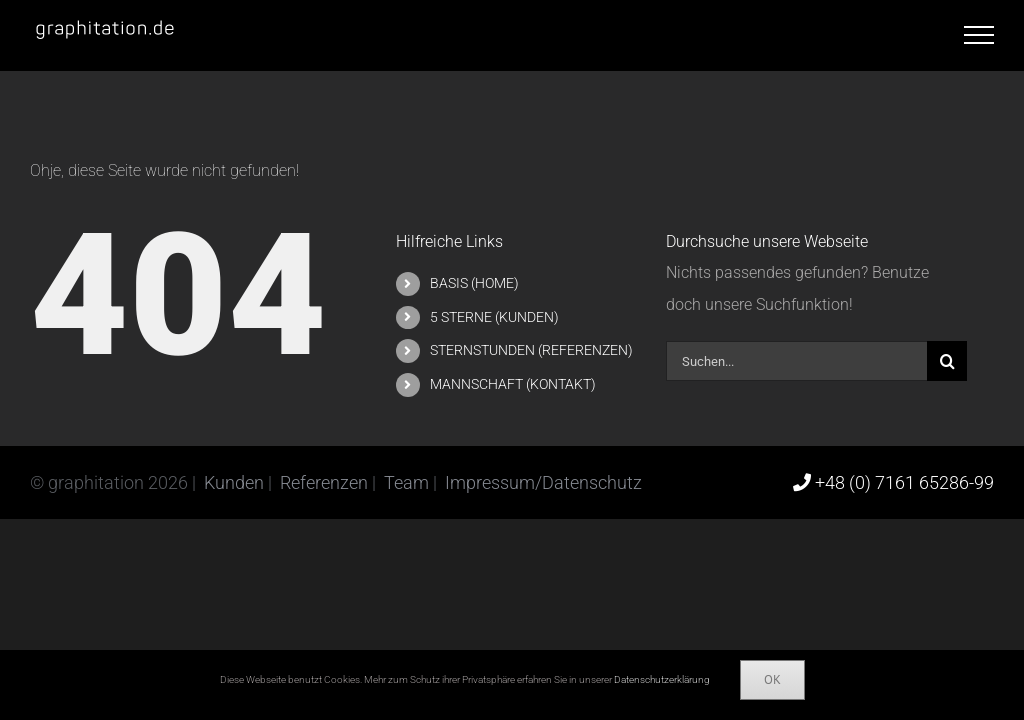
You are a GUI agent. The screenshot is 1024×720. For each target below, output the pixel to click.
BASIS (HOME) (474, 283)
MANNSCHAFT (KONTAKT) (513, 384)
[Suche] (947, 361)
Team (408, 482)
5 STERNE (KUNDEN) (494, 317)
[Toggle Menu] (979, 35)
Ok (772, 679)
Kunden (236, 482)
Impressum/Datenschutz (543, 482)
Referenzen (326, 482)
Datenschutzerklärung (662, 679)
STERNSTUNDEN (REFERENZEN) (531, 350)
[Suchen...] (796, 361)
